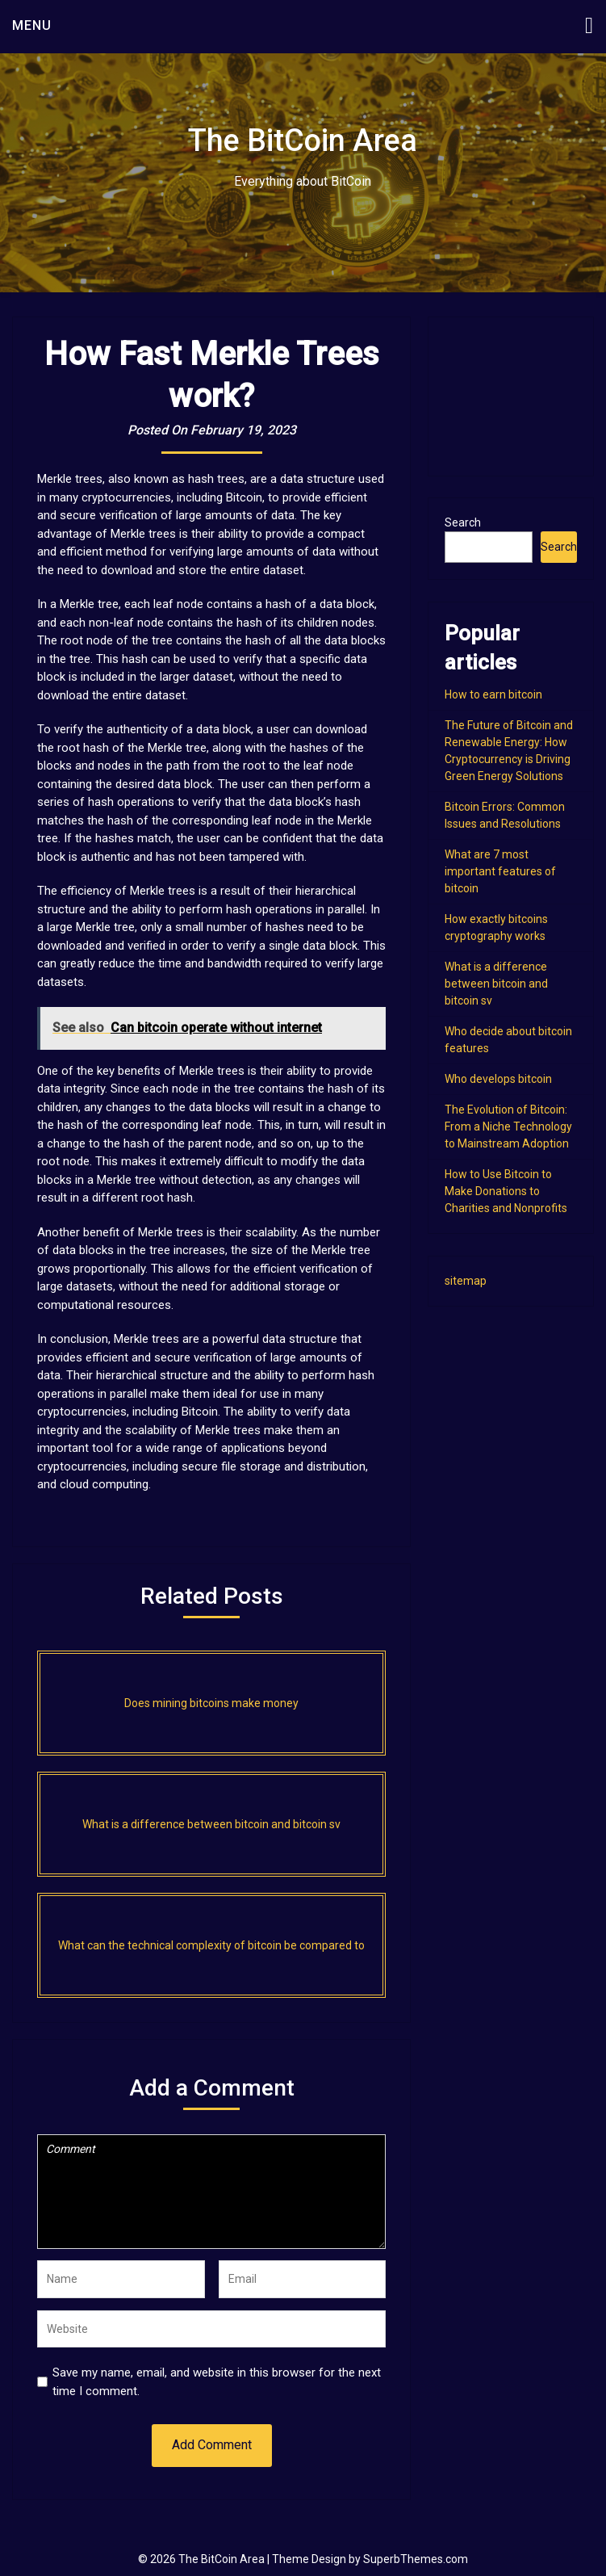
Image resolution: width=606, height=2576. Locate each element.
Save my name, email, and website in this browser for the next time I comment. (216, 2381)
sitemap (466, 1280)
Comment (211, 2191)
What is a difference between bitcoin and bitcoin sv (496, 983)
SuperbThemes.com (415, 2559)
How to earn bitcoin (493, 694)
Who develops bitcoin (498, 1078)
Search (463, 522)
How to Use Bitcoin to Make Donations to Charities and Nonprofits (506, 1191)
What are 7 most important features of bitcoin (500, 871)
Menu (32, 25)
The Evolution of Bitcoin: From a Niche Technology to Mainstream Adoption (508, 1126)
